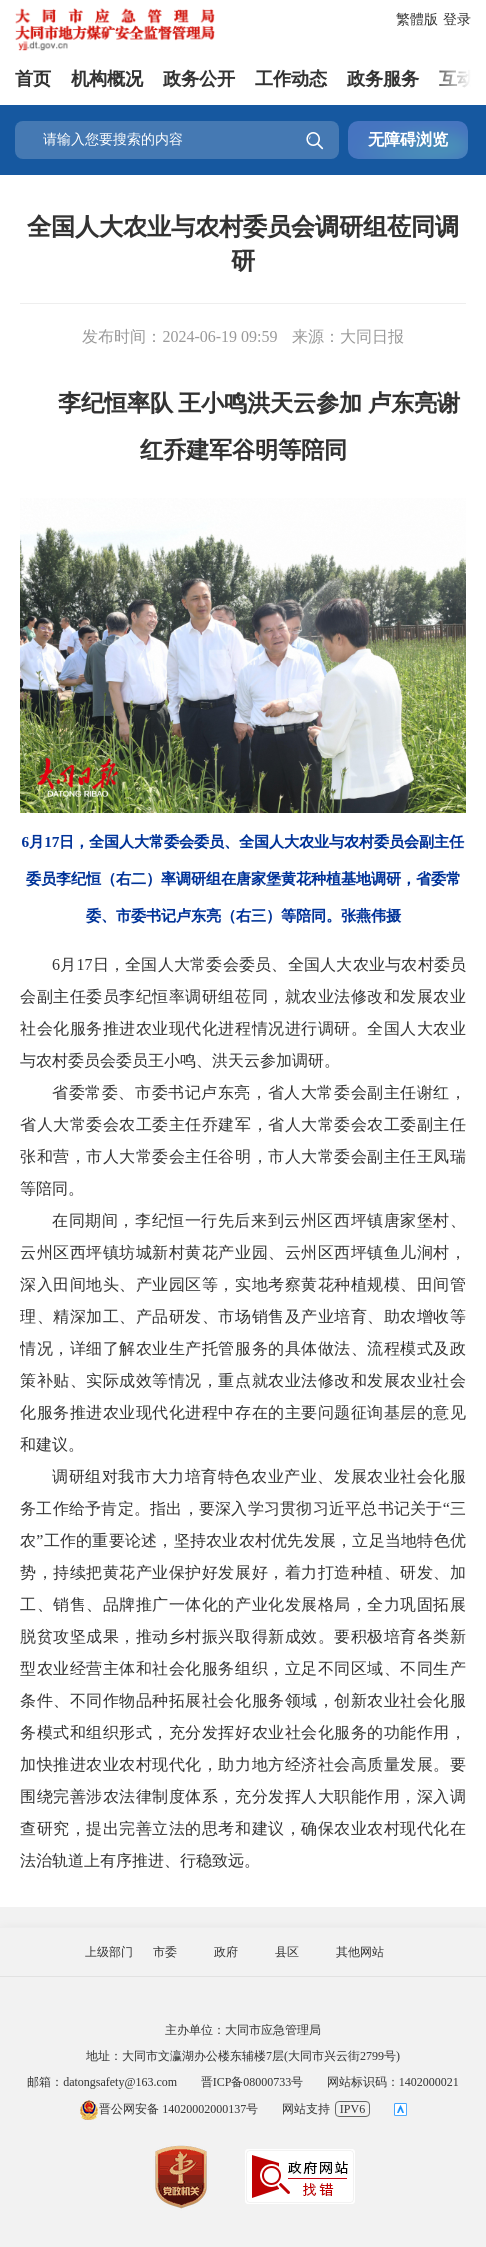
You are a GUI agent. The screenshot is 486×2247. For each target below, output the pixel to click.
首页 (33, 79)
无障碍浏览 (408, 139)
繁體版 (417, 19)
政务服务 (383, 79)
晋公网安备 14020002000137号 (168, 2109)
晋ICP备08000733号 (252, 2082)
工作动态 (291, 79)
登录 (457, 19)
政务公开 (199, 79)
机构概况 (107, 79)
